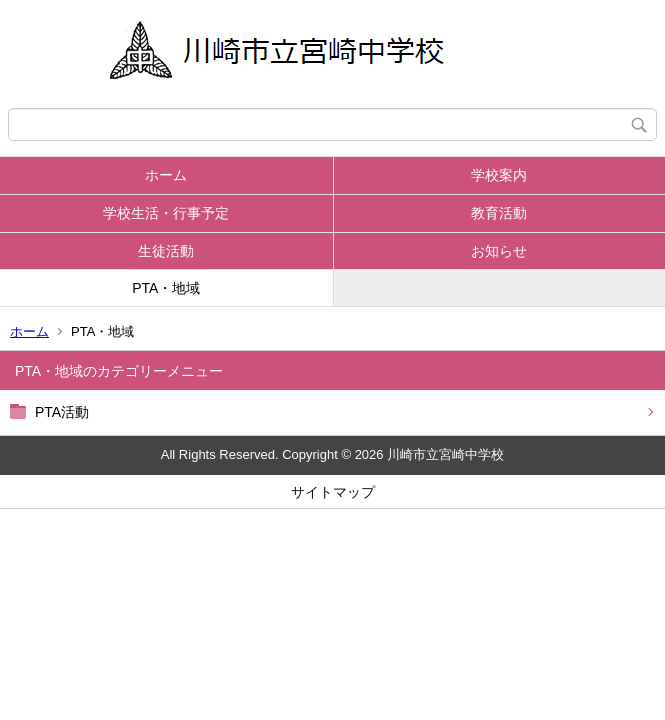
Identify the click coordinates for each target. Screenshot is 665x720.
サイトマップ (333, 492)
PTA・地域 (166, 288)
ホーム (166, 175)
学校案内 (499, 175)
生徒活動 (166, 251)
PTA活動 (62, 412)
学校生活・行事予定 (166, 213)
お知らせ (499, 251)
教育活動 (499, 213)
